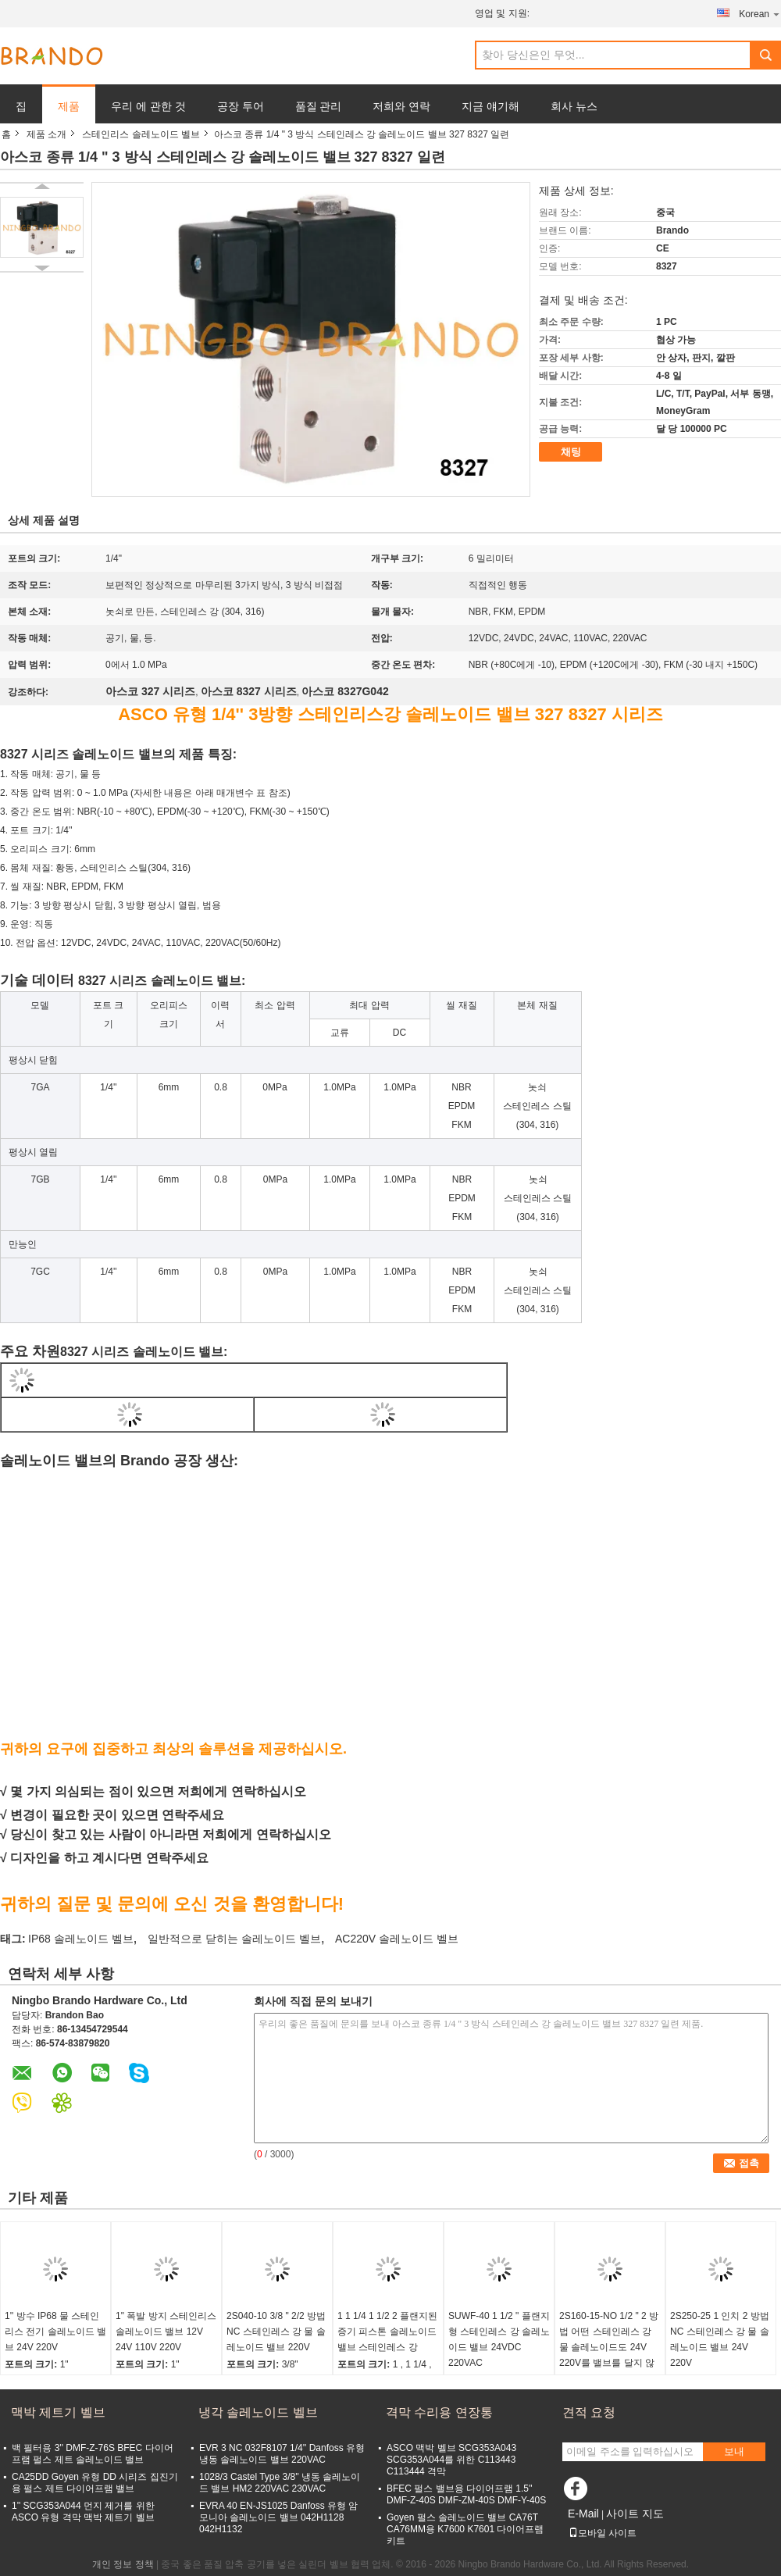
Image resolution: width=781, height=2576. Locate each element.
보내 (734, 2451)
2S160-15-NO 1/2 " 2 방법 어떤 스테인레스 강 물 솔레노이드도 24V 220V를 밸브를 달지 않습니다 (608, 2347)
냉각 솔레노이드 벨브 (258, 2412)
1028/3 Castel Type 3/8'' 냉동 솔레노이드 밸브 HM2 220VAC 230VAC (279, 2482)
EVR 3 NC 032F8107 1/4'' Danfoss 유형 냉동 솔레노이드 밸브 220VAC (282, 2453)
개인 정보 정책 (123, 2564)
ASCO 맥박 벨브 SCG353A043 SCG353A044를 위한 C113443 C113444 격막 (451, 2459)
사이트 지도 (635, 2513)
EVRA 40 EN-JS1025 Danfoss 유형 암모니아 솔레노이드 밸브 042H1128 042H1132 (278, 2517)
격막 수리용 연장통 (439, 2412)
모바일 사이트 (603, 2533)
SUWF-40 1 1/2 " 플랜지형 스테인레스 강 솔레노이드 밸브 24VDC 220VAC (499, 2339)
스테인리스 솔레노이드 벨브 (141, 134)
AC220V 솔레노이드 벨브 (396, 1938)
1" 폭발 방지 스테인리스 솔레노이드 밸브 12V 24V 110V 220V (166, 2331)
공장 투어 (240, 106)
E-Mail (583, 2513)
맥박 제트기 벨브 (58, 2412)
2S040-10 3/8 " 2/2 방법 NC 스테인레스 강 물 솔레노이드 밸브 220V (276, 2331)
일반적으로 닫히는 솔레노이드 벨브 (234, 1938)
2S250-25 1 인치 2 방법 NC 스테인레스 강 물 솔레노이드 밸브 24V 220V (719, 2339)
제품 (69, 106)
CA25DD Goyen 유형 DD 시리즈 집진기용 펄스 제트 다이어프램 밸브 (95, 2482)
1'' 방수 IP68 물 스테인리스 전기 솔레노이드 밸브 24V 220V (55, 2331)
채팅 (571, 452)
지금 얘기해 (490, 106)
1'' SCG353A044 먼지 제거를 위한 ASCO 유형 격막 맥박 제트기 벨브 (83, 2511)
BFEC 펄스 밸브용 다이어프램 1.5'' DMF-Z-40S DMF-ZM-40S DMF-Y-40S (466, 2494)
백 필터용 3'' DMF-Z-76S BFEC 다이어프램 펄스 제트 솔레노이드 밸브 (92, 2453)
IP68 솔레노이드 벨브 (81, 1938)
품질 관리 (318, 106)
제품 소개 (46, 134)
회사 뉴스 (574, 106)
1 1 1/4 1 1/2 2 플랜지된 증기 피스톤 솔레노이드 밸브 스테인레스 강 (387, 2331)
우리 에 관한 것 (148, 106)
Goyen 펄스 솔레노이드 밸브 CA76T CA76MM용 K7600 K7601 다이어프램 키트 (465, 2529)
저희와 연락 (401, 106)
